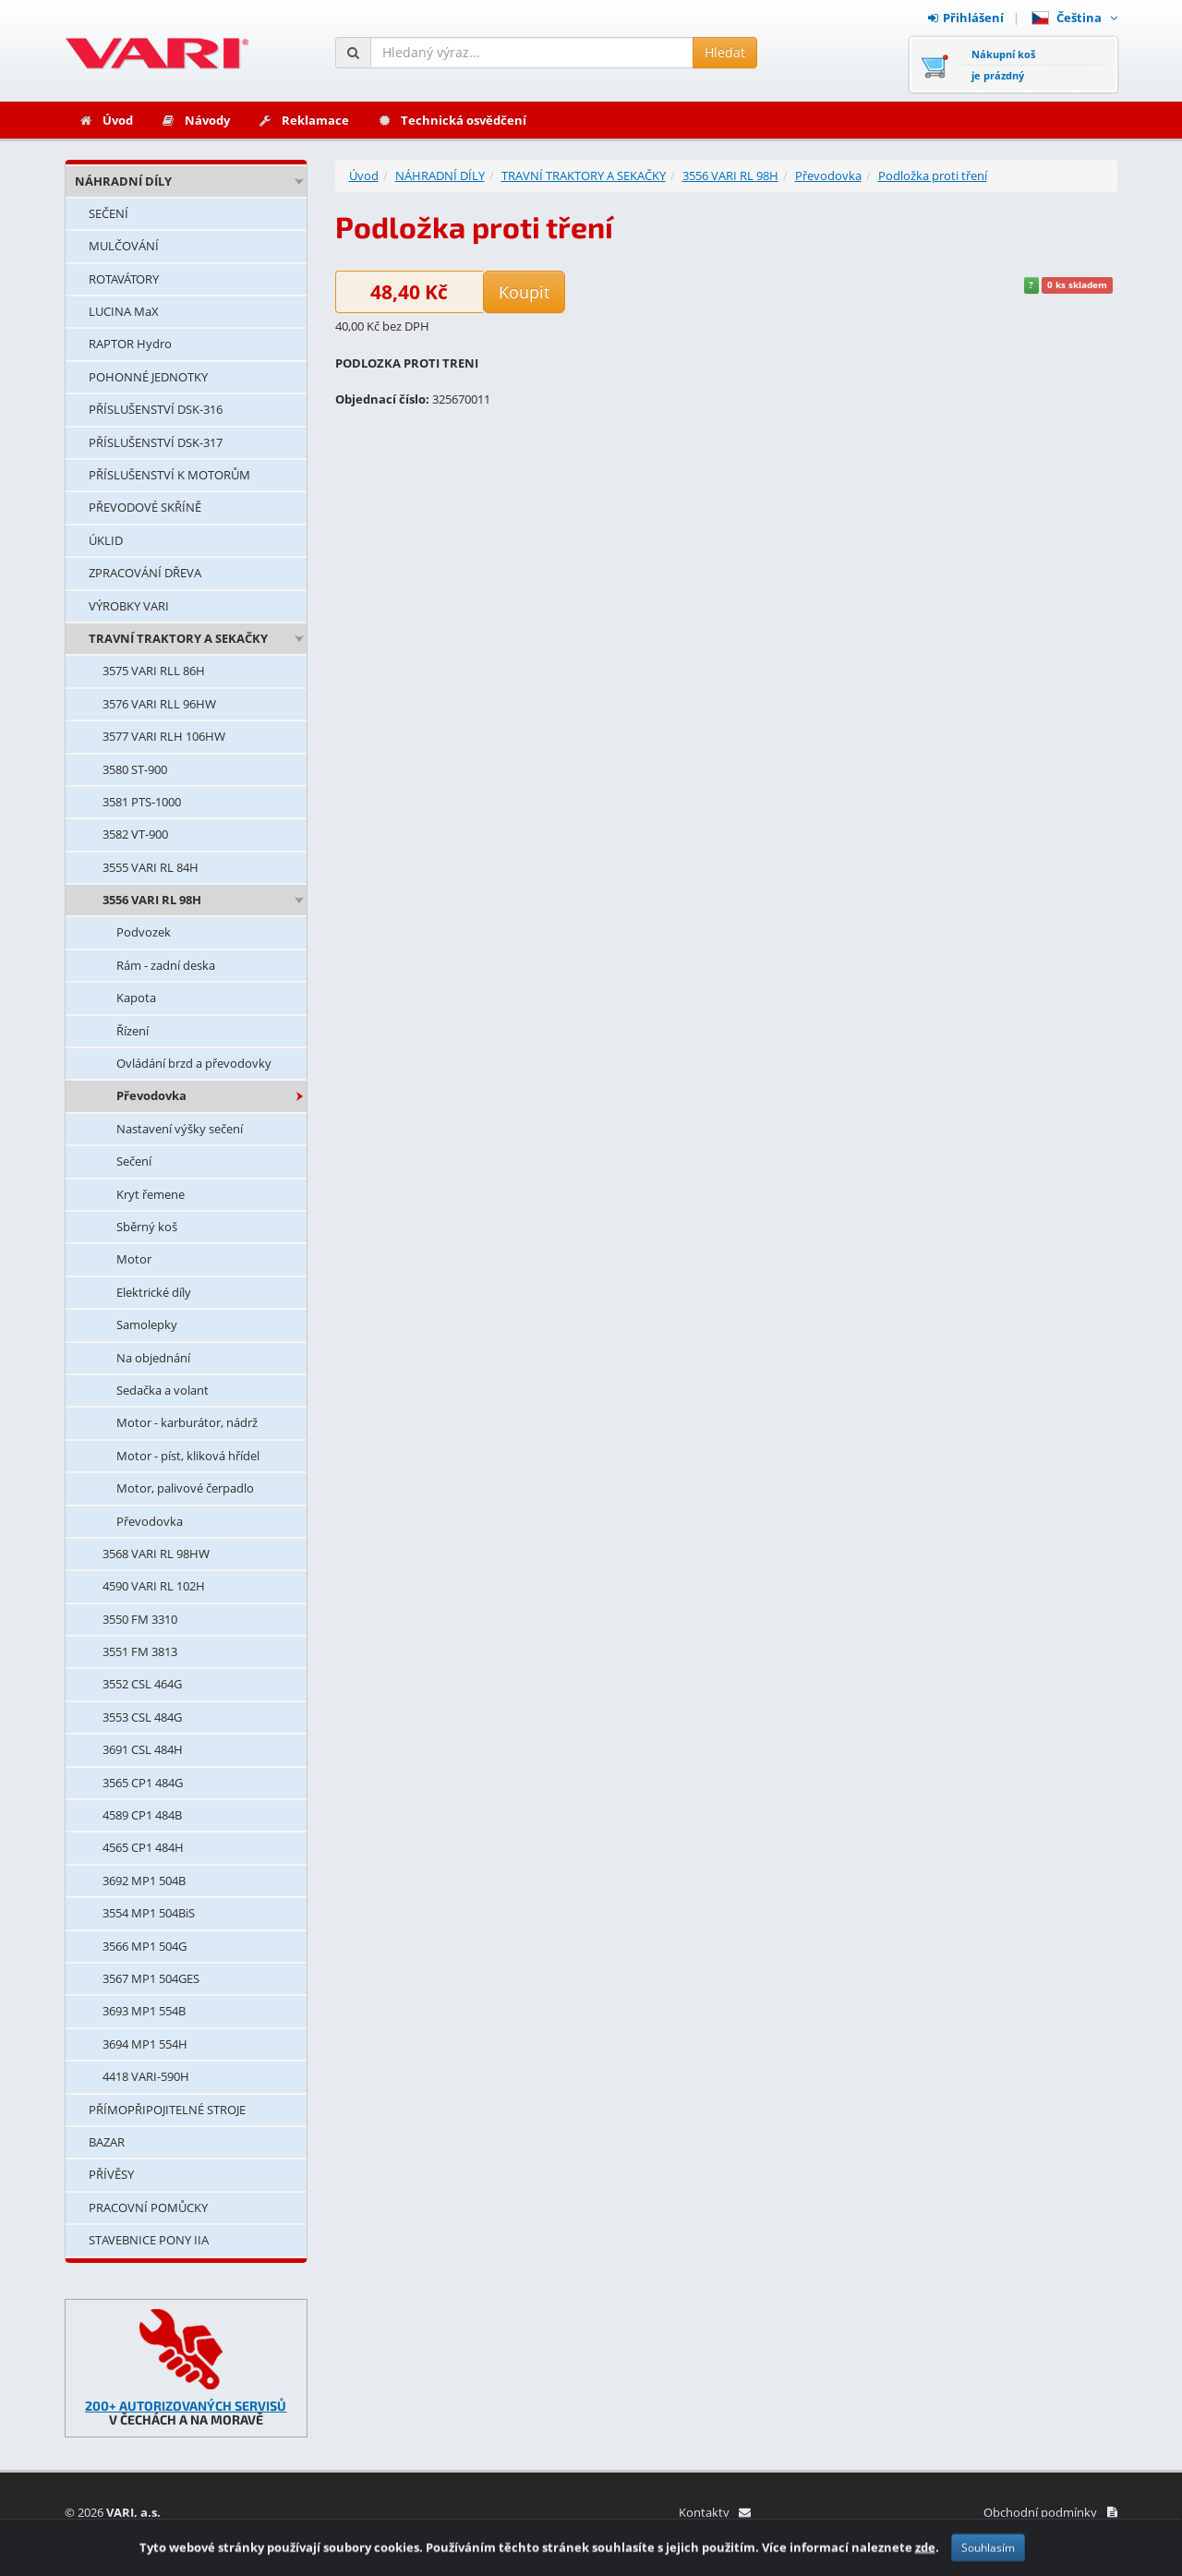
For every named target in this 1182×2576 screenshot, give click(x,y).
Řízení (132, 1030)
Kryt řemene (150, 1194)
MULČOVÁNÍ (124, 245)
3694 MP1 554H (145, 2044)
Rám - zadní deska (165, 965)
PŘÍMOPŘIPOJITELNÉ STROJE (167, 2109)
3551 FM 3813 (140, 1651)
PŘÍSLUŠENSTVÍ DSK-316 (156, 409)
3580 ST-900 (135, 769)
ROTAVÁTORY (124, 279)
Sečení (133, 1161)
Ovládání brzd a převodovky (193, 1063)
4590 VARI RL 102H (154, 1586)
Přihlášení (966, 17)
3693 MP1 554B (144, 2010)
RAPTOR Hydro (130, 343)
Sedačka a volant (162, 1390)
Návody (195, 120)
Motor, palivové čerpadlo (185, 1488)
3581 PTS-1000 (142, 801)
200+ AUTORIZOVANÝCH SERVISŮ (185, 2405)
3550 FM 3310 (140, 1619)
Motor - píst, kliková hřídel (187, 1455)
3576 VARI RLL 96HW (159, 703)
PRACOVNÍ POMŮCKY (148, 2207)
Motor (133, 1259)
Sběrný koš (146, 1226)
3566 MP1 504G (145, 1946)
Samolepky (146, 1324)
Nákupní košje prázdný (1003, 64)
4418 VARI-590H (146, 2076)
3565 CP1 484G (143, 1782)
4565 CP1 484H (143, 1847)
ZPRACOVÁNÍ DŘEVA (145, 572)
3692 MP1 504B (144, 1880)
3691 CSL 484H (143, 1749)
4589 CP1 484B (142, 1815)
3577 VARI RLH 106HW (164, 736)
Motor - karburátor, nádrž (187, 1422)
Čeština (1074, 17)
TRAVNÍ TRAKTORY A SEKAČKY (178, 638)
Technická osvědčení (451, 120)
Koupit (524, 292)
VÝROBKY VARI (129, 606)
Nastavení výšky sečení (179, 1128)
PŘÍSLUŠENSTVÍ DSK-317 (156, 442)
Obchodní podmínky (1050, 2512)
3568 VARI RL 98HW (156, 1553)
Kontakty (714, 2512)
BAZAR (107, 2142)
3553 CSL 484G (142, 1717)
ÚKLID (106, 540)
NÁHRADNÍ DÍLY (123, 181)
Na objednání (153, 1357)
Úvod (105, 120)
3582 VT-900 (135, 834)
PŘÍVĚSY (111, 2174)
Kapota (136, 997)
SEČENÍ (108, 213)
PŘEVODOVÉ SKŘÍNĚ (145, 507)
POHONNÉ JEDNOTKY (148, 377)
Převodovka (151, 1095)
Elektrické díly (153, 1292)
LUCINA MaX (124, 311)
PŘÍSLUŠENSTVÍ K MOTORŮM (169, 474)
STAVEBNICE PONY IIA (149, 2239)
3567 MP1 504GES (151, 1978)
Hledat (725, 52)
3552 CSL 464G (142, 1683)
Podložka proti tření (932, 175)
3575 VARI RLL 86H (154, 670)
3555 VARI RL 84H (151, 867)
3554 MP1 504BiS (149, 1913)
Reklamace (303, 120)
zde (925, 2558)
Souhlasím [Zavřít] (988, 2559)
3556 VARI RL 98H (152, 899)
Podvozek (143, 932)
